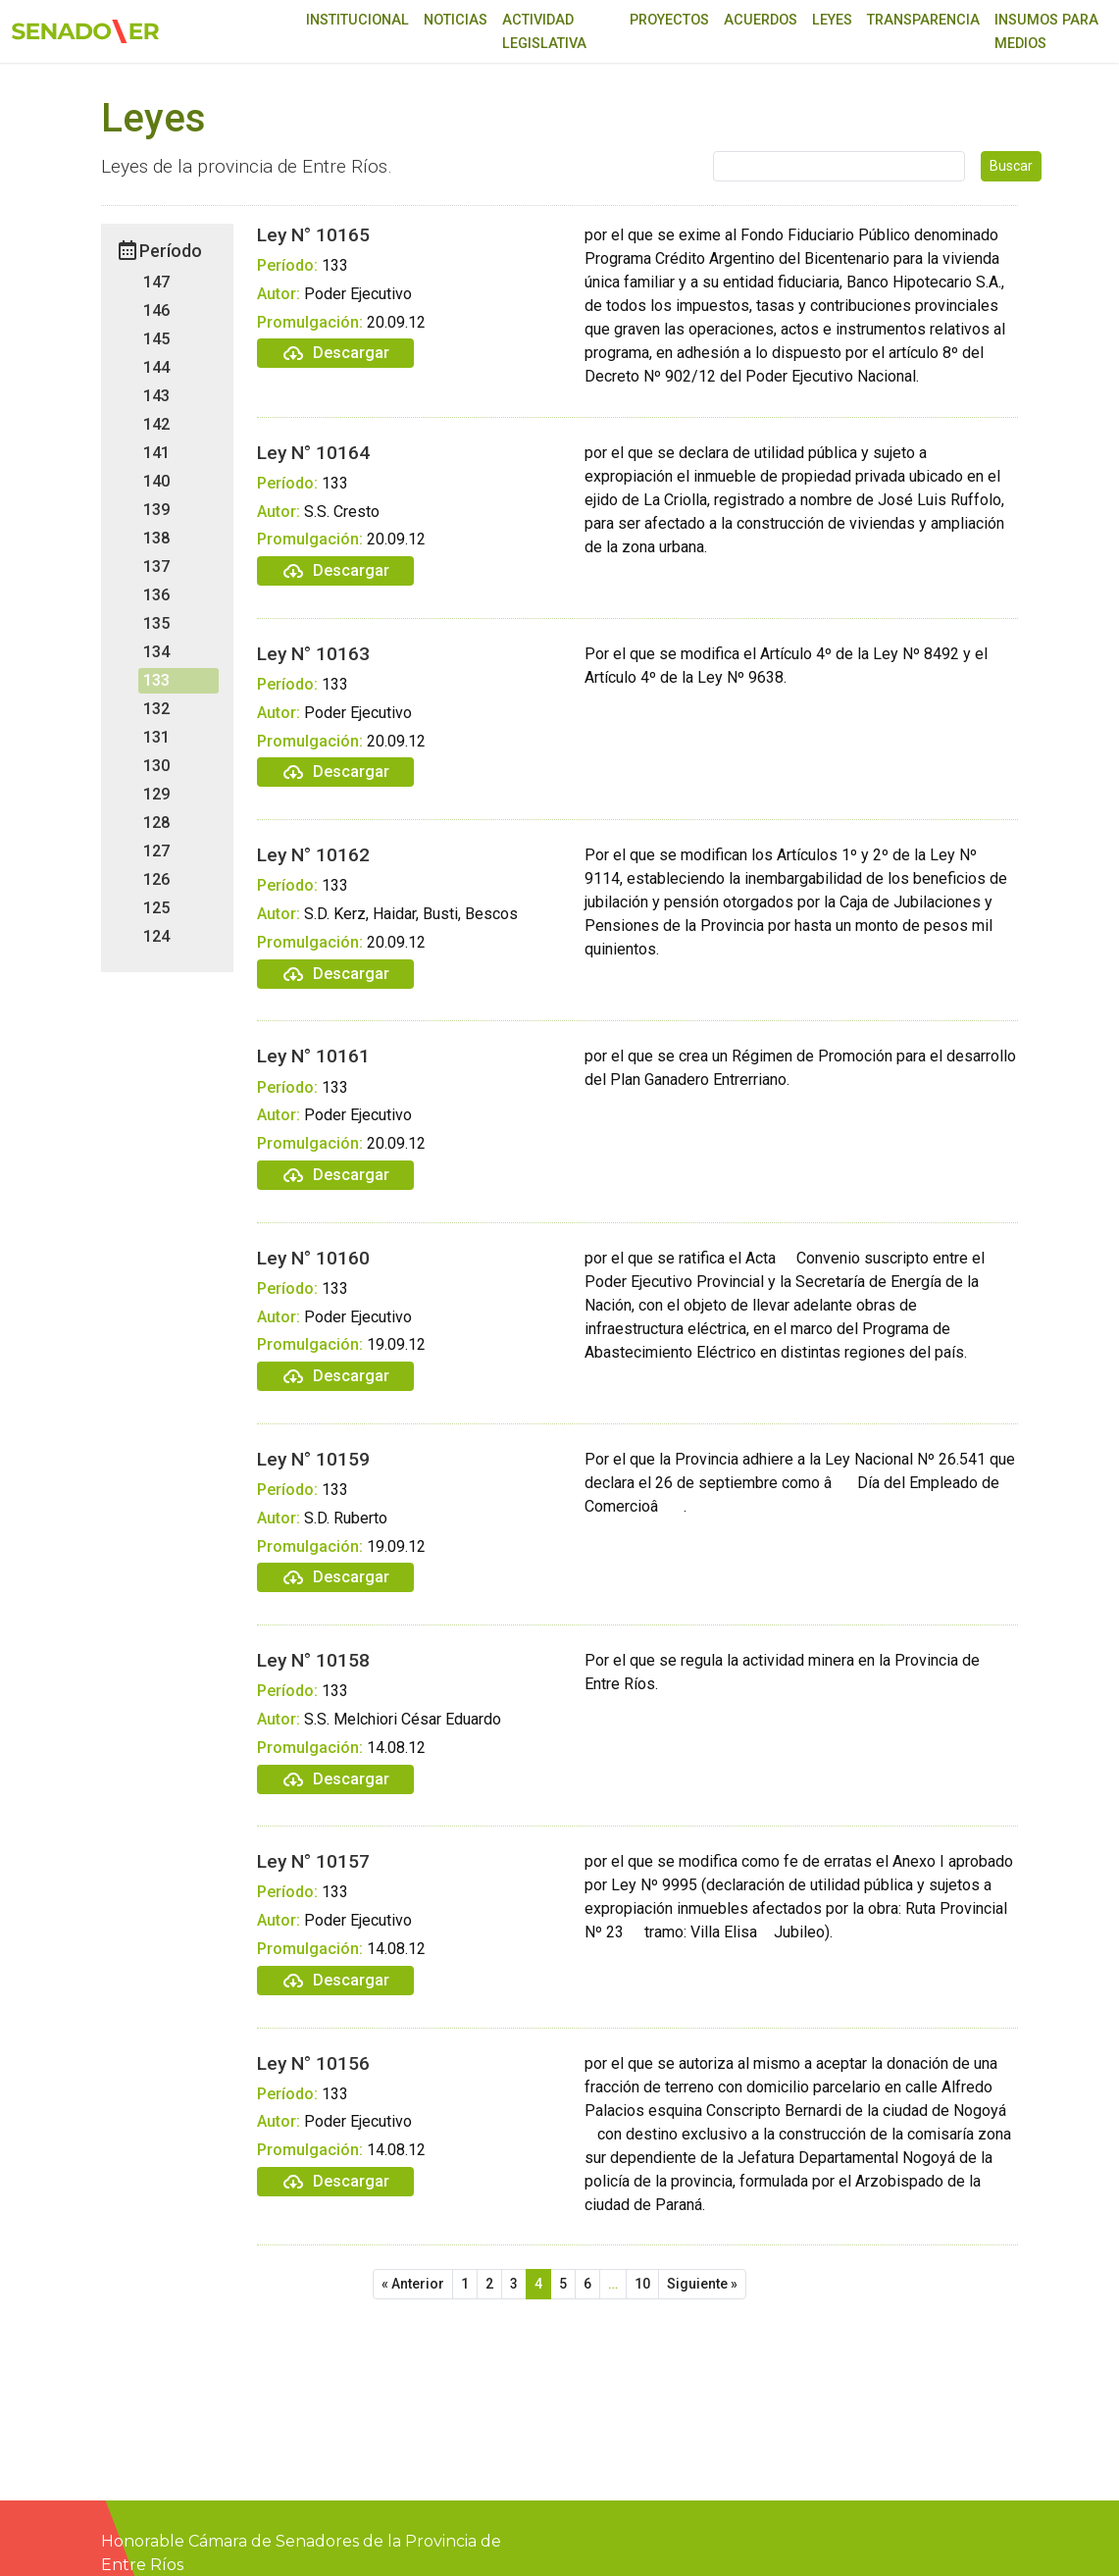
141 (156, 452)
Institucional (357, 20)
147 (156, 282)
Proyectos (669, 20)
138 (156, 538)
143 (156, 395)
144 (156, 367)
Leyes (832, 20)
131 (156, 737)
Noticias (455, 20)
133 (156, 680)
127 (156, 851)
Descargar (335, 353)
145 (156, 339)
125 (156, 908)
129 (156, 794)
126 (156, 879)
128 (156, 822)
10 (642, 2284)
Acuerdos (760, 20)
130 (156, 765)
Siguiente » (702, 2284)
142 (156, 424)
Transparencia (923, 20)
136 (156, 595)
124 (156, 936)
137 (156, 566)
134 (156, 652)
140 (156, 481)
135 (156, 623)
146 (156, 310)
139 (156, 509)
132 (156, 708)
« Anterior (412, 2284)
